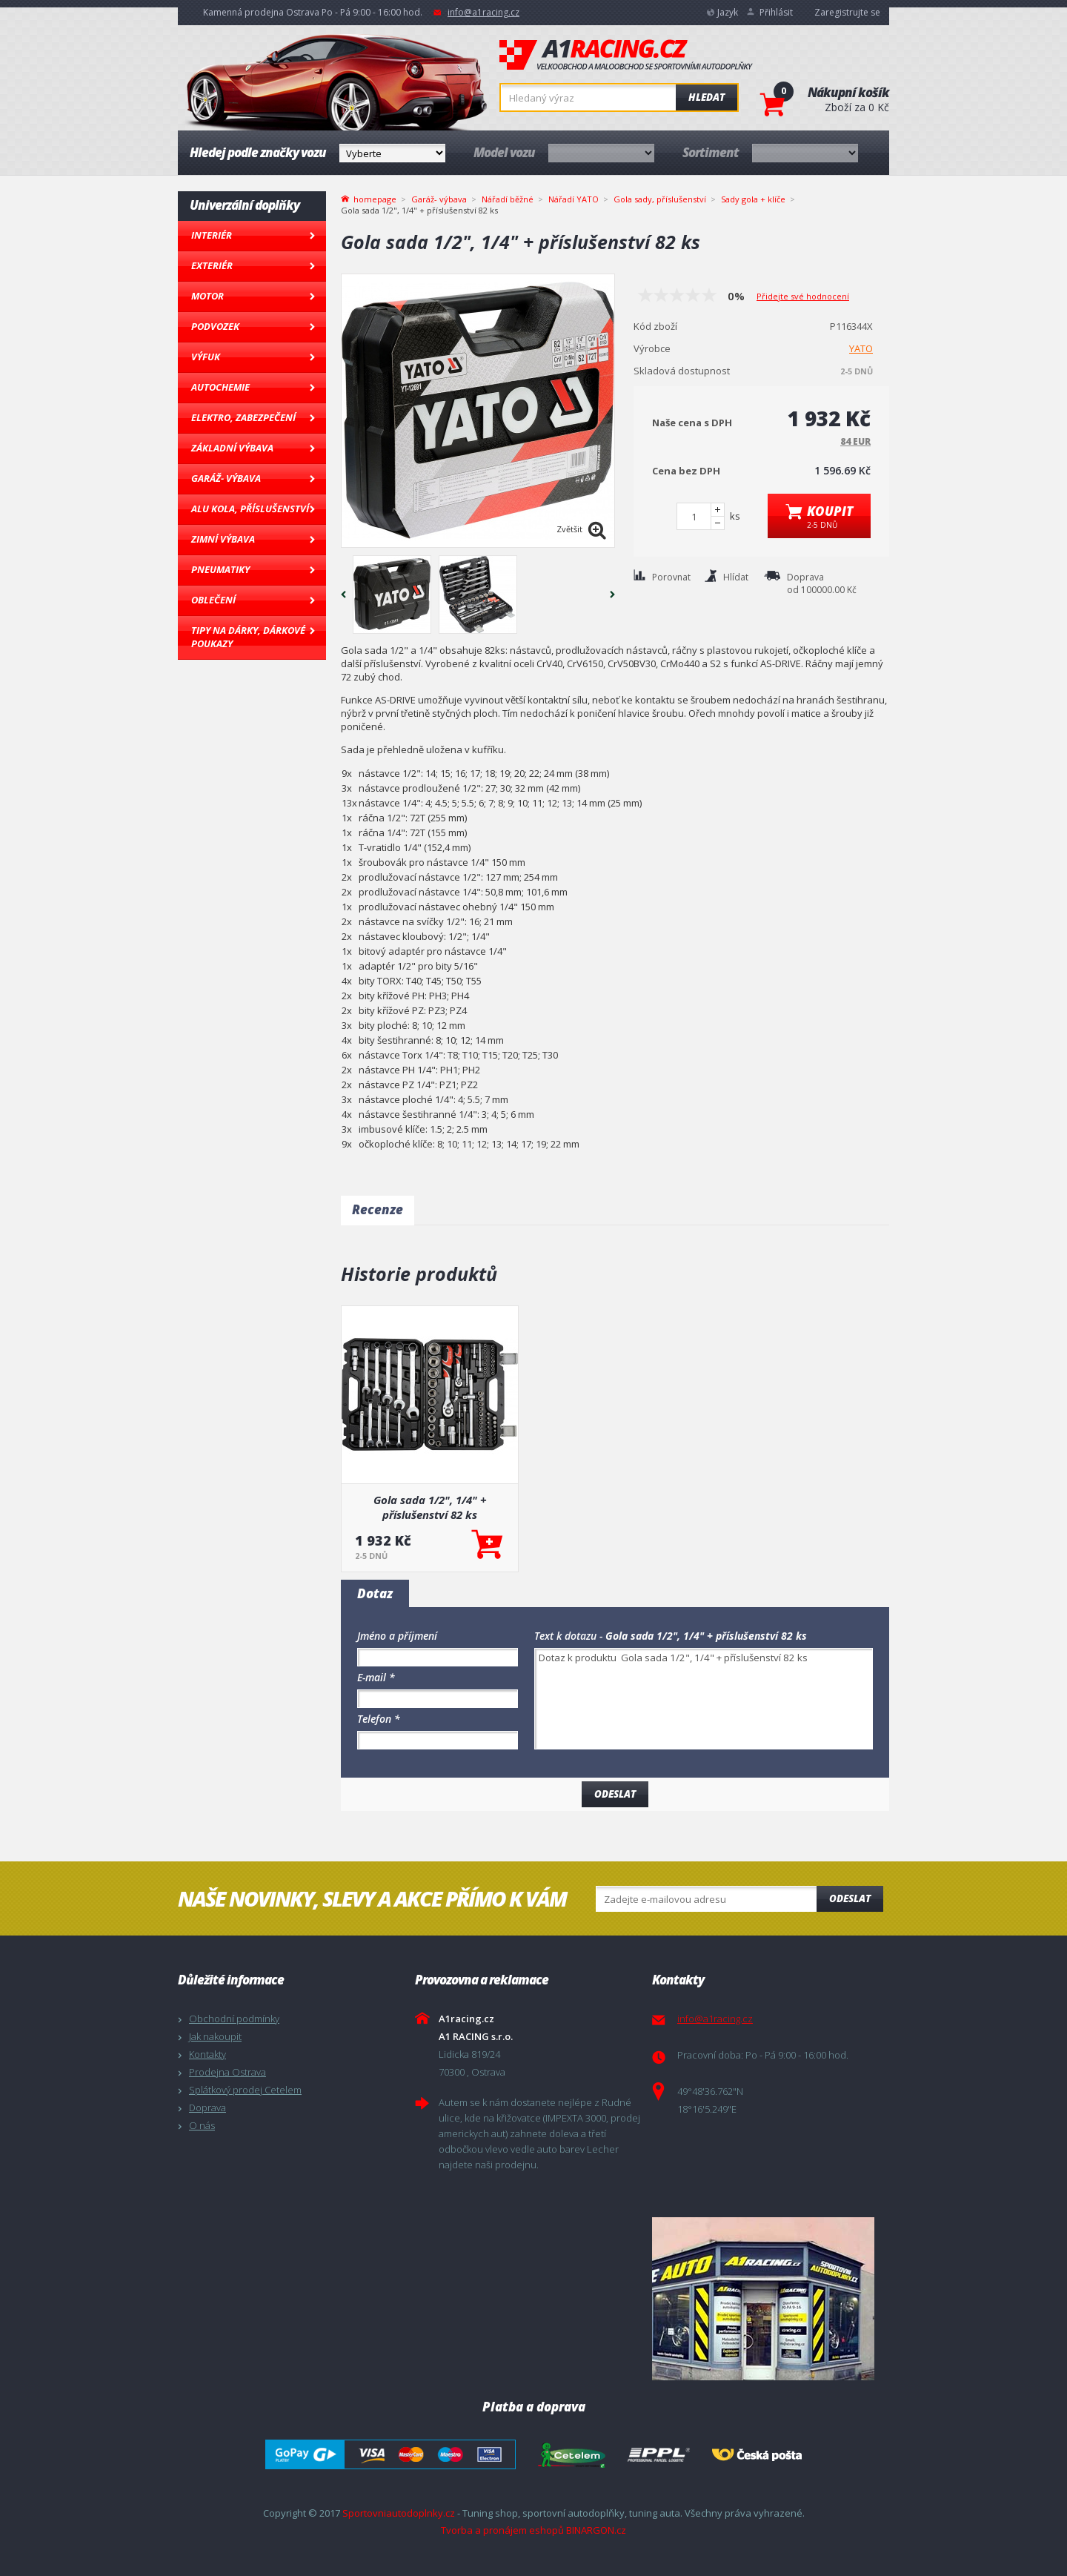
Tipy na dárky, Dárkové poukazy (248, 636)
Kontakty (207, 2054)
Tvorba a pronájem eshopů (502, 2530)
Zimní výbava (223, 539)
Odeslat (850, 1898)
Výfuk (205, 356)
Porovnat (671, 577)
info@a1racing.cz (483, 12)
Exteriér (212, 265)
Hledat (706, 97)
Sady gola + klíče (753, 199)
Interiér (211, 235)
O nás (202, 2125)
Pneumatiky (220, 569)
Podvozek (215, 326)
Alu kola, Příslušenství (250, 508)
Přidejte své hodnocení (803, 296)
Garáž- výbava (226, 478)
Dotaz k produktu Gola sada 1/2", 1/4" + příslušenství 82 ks (703, 1698)
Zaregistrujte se (847, 12)
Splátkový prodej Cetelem (245, 2089)
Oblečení (213, 599)
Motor (207, 295)
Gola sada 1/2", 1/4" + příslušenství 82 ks (430, 1507)
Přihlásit (776, 12)
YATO (861, 348)
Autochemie (220, 387)
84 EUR (855, 441)
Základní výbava (232, 447)
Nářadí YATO (573, 199)
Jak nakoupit (215, 2036)
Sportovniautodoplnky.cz (398, 2513)
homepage (374, 197)
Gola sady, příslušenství (660, 199)
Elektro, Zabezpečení (243, 417)
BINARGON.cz (596, 2530)
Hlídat (735, 577)
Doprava (207, 2107)
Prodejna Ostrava (227, 2072)
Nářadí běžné (508, 199)
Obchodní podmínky (234, 2018)
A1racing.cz (626, 54)
